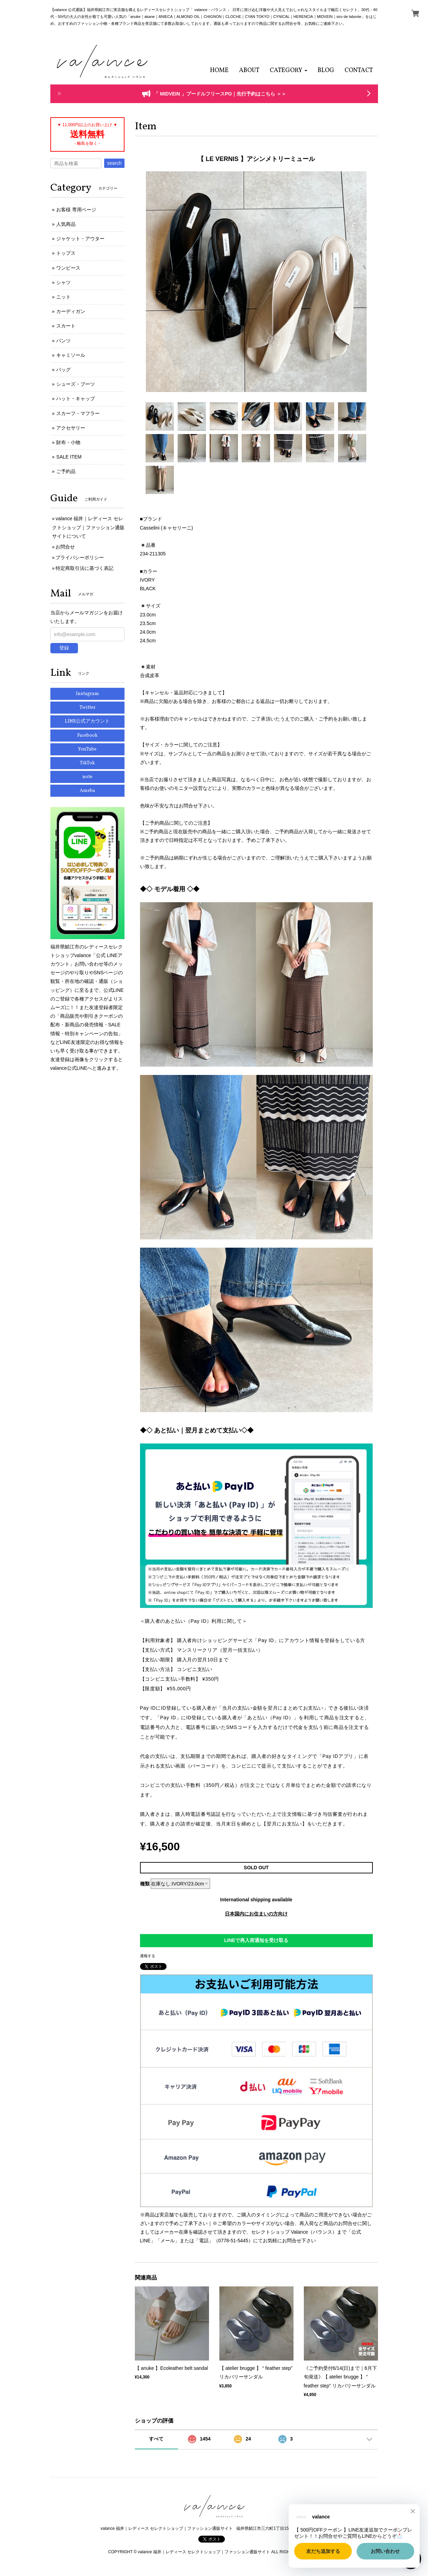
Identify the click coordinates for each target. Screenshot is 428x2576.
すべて (156, 2439)
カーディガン (70, 311)
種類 (145, 1883)
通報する (147, 1956)
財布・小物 (68, 442)
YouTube (87, 749)
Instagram (87, 694)
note (87, 777)
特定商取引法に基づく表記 (84, 568)
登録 (64, 648)
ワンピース (68, 268)
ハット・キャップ (75, 398)
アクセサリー (70, 428)
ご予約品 (66, 471)
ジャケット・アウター (80, 238)
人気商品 (66, 224)
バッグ (63, 369)
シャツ (63, 282)
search (114, 163)
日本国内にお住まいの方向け (256, 1913)
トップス (66, 253)
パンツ (63, 340)
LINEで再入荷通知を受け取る (256, 1940)
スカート (66, 326)
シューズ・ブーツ (75, 384)
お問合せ (65, 547)
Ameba (87, 790)
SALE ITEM (68, 457)
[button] (288, 70)
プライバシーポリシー (80, 557)
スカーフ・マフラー (78, 413)
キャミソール (70, 355)
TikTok (87, 763)
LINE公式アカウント (87, 721)
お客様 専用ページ (76, 209)
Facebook (87, 735)
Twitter (87, 707)
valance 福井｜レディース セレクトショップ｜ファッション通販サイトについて (88, 527)
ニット (63, 297)
